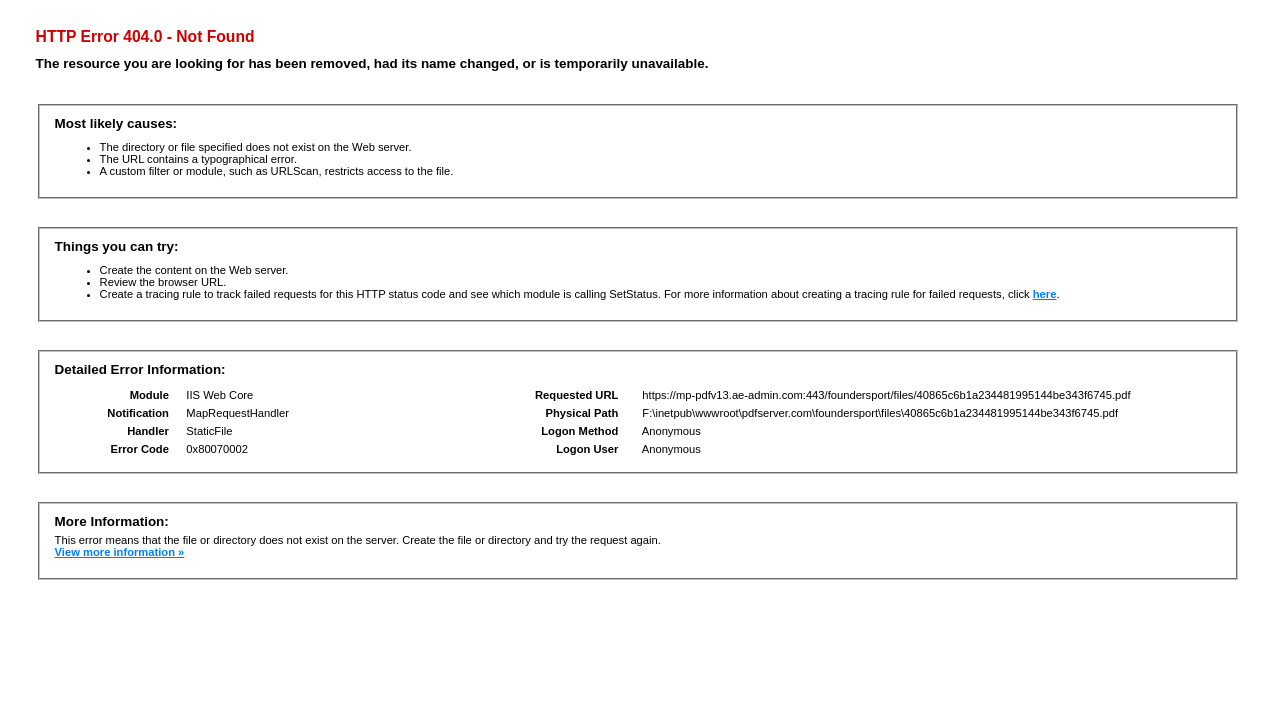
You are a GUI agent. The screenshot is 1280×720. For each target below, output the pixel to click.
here (1045, 294)
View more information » (120, 552)
